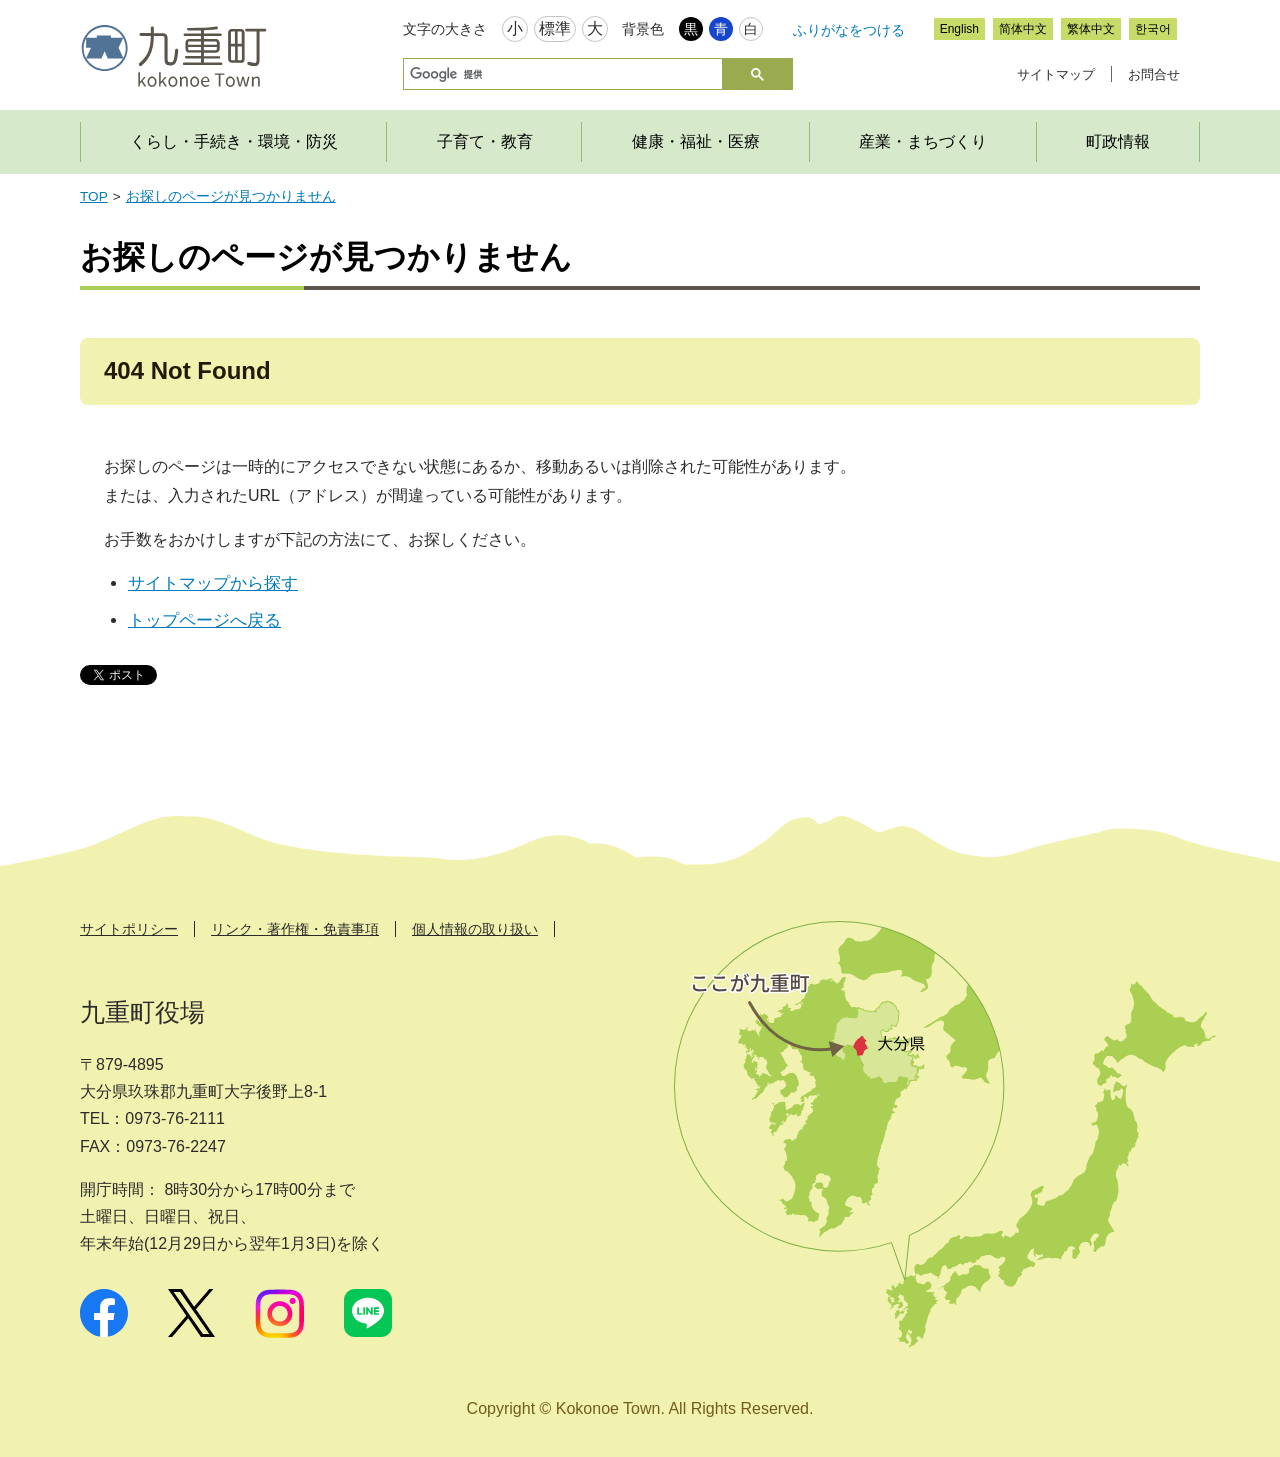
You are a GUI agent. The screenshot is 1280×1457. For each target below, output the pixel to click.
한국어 (1153, 29)
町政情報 (1118, 141)
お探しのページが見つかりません (231, 196)
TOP (94, 196)
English (959, 29)
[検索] (561, 74)
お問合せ (1154, 74)
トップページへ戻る (204, 620)
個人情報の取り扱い (475, 929)
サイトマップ (1056, 74)
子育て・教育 (485, 141)
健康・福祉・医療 (696, 141)
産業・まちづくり (923, 141)
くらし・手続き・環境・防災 (234, 141)
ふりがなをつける (849, 30)
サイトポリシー (129, 929)
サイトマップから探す (213, 583)
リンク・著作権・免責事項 (295, 929)
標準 (555, 28)
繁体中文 (1091, 29)
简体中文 (1023, 29)
